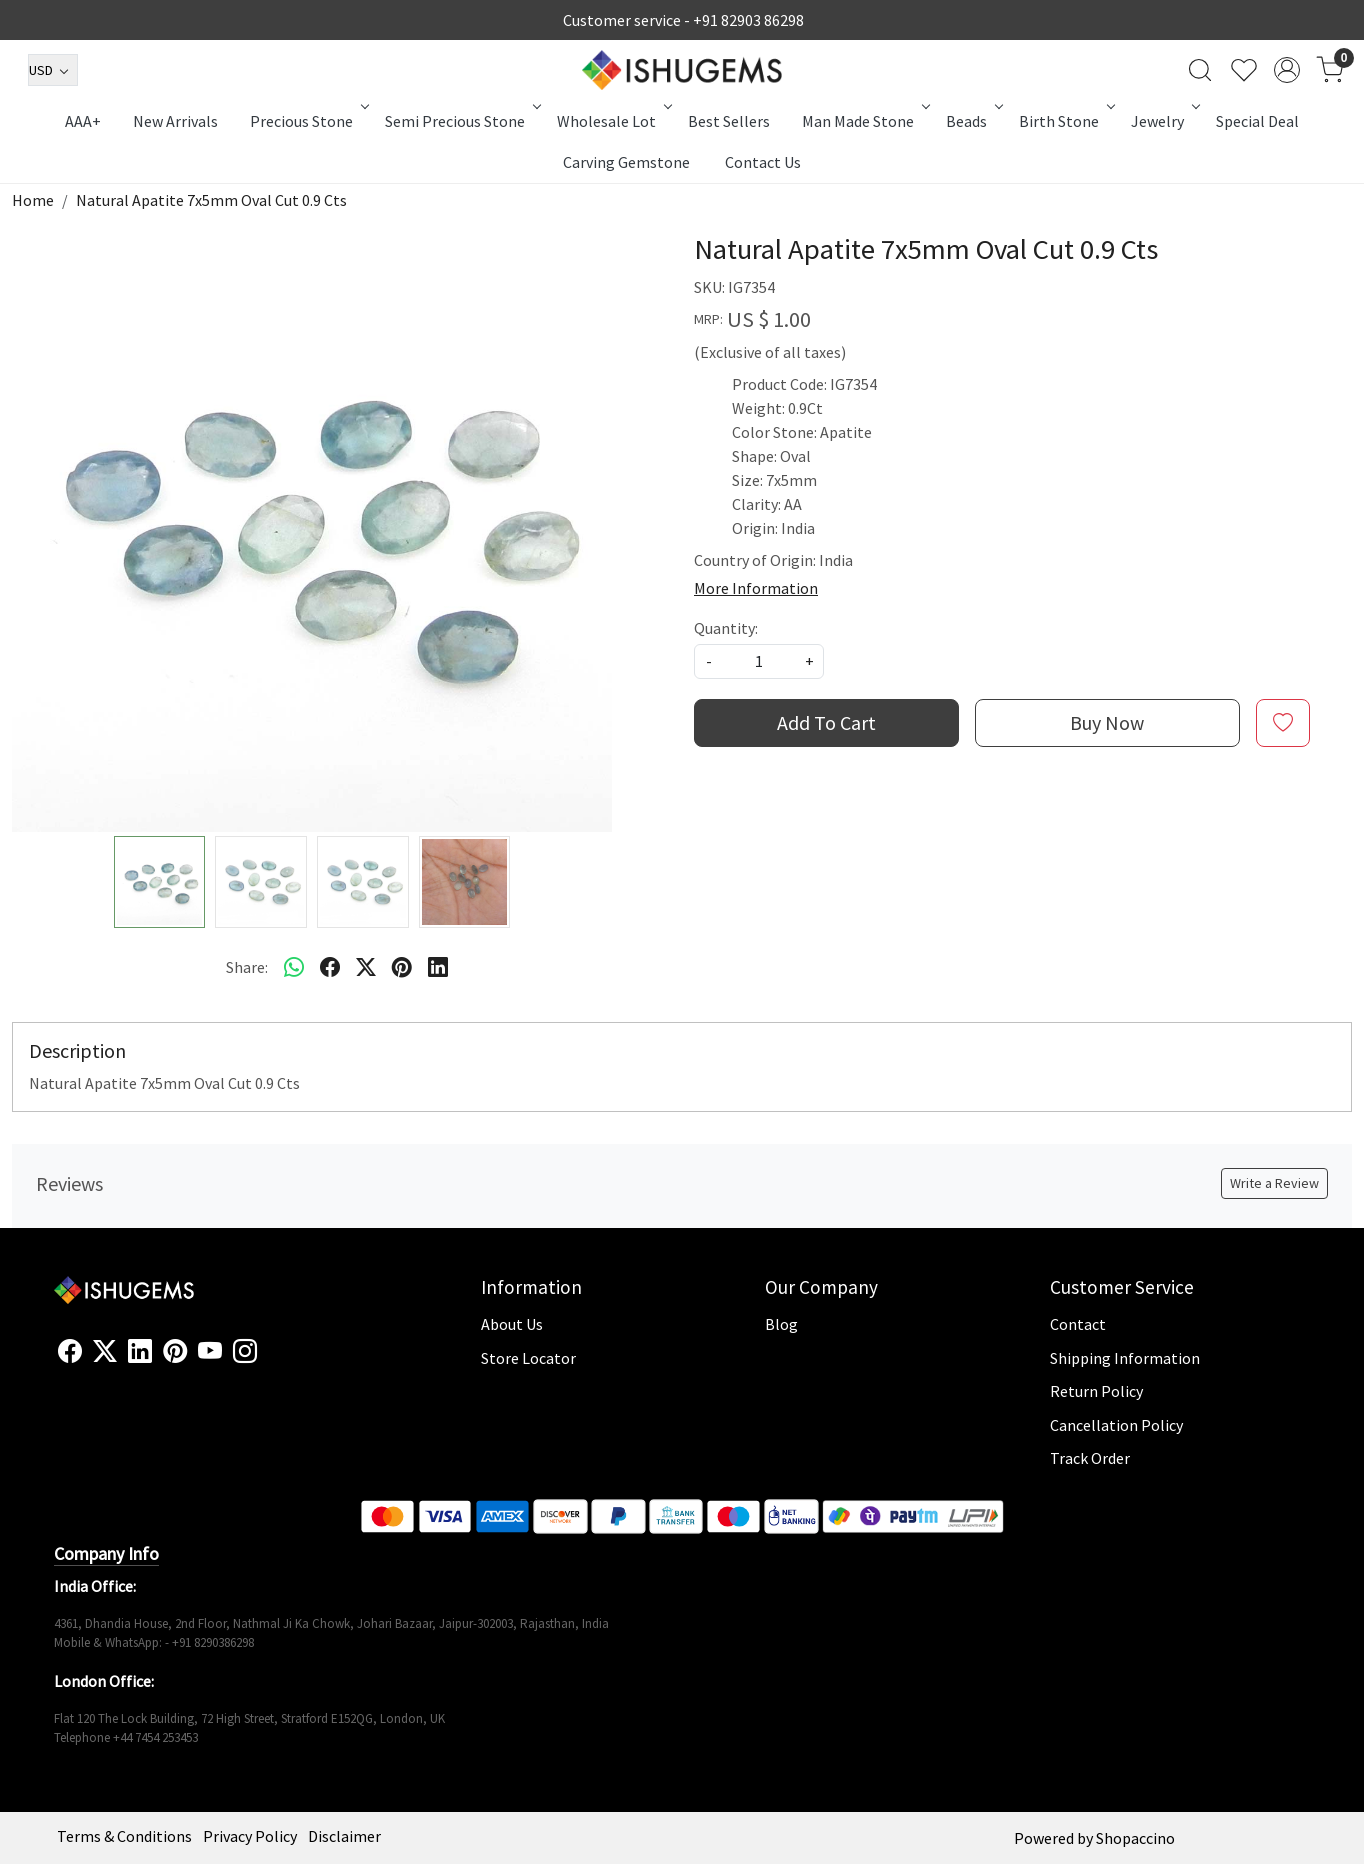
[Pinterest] (175, 1352)
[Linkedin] (140, 1352)
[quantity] (759, 661)
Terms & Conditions (124, 1836)
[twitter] (366, 967)
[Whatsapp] (294, 967)
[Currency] (53, 70)
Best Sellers (729, 121)
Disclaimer (344, 1836)
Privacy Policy (250, 1836)
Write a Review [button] (1274, 1183)
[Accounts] (1287, 70)
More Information (756, 588)
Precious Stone (308, 121)
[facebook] (330, 967)
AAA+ (83, 121)
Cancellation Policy (1116, 1425)
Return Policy (1096, 1391)
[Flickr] (268, 1360)
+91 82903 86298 (748, 20)
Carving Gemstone (626, 162)
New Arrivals (175, 121)
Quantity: (726, 628)
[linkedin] (438, 967)
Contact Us (763, 162)
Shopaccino (1135, 1838)
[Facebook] (70, 1352)
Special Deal (1257, 121)
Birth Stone (1065, 121)
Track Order (1090, 1458)
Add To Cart (826, 722)
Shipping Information (1125, 1358)
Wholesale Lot (613, 121)
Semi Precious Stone (461, 121)
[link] (1200, 70)
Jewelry (1164, 121)
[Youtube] (210, 1352)
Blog (781, 1324)
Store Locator (528, 1358)
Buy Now (1107, 722)
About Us (512, 1324)
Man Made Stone (864, 121)
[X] (105, 1352)
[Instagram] (245, 1352)
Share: (247, 967)
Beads (973, 121)
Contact (1078, 1324)
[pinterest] (402, 967)
